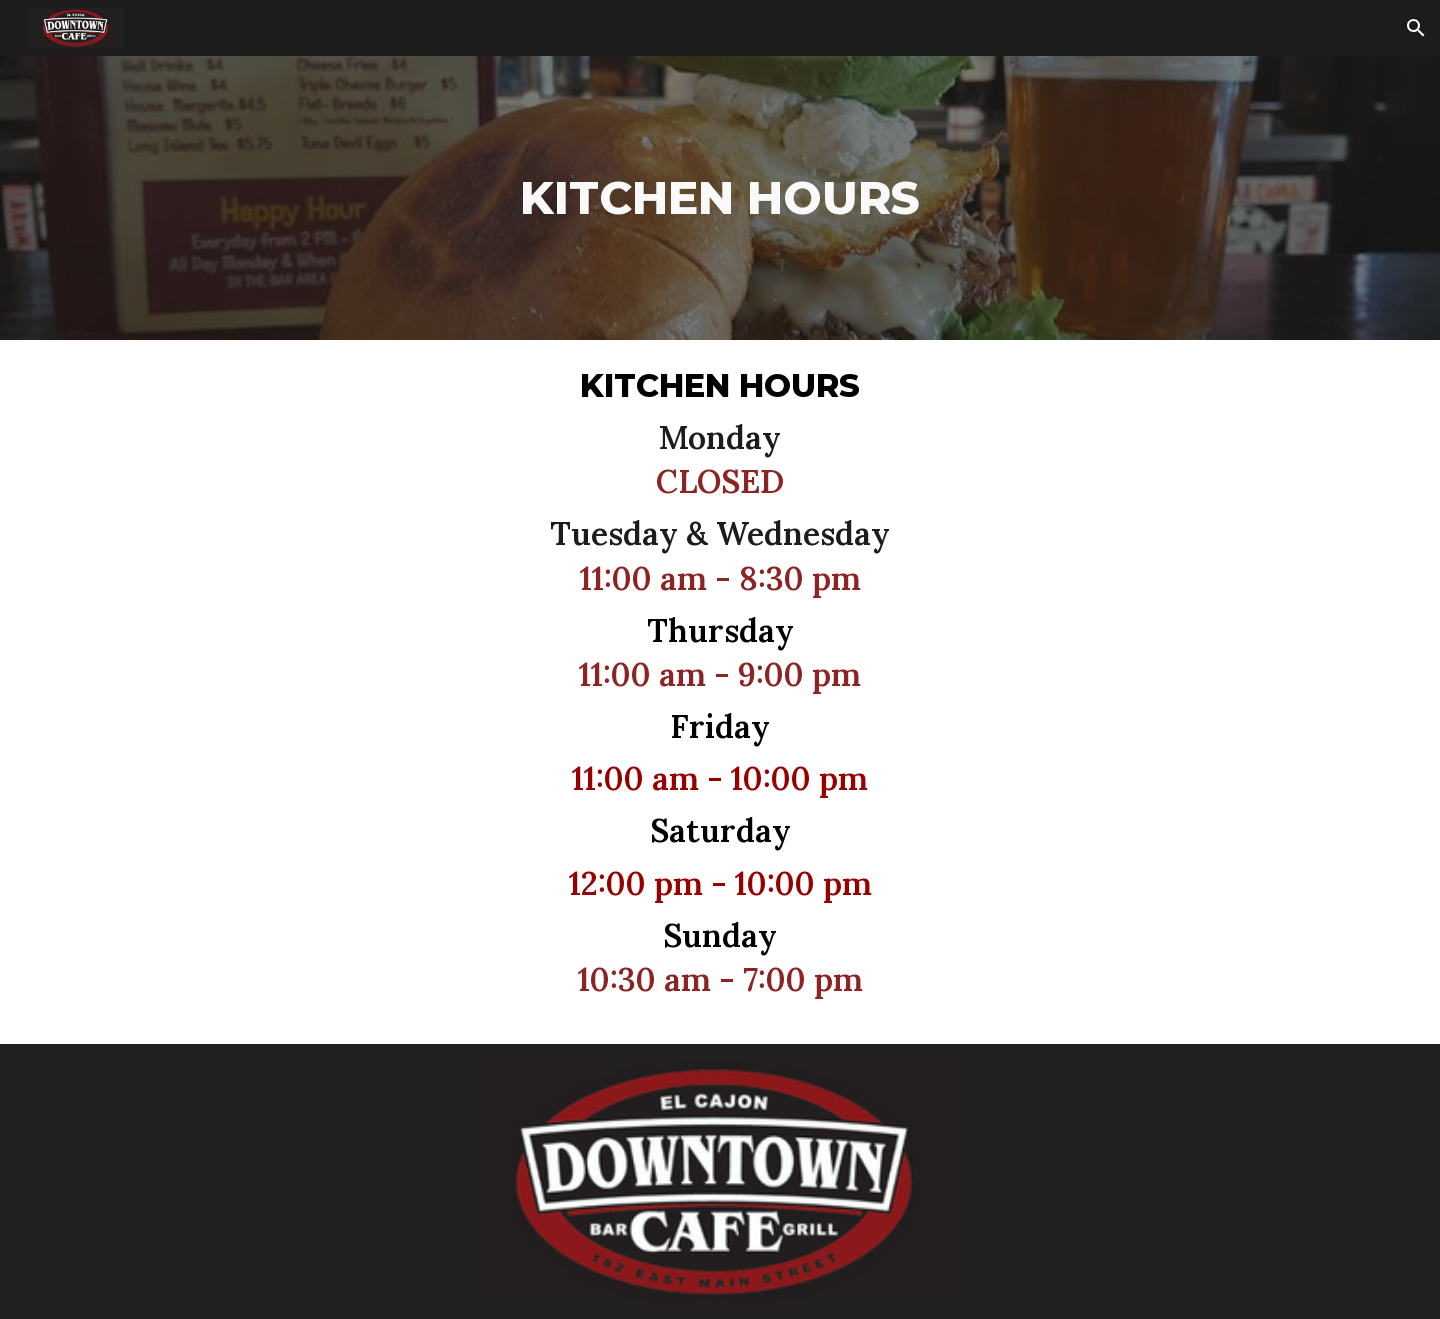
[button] (1416, 28)
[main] (720, 198)
